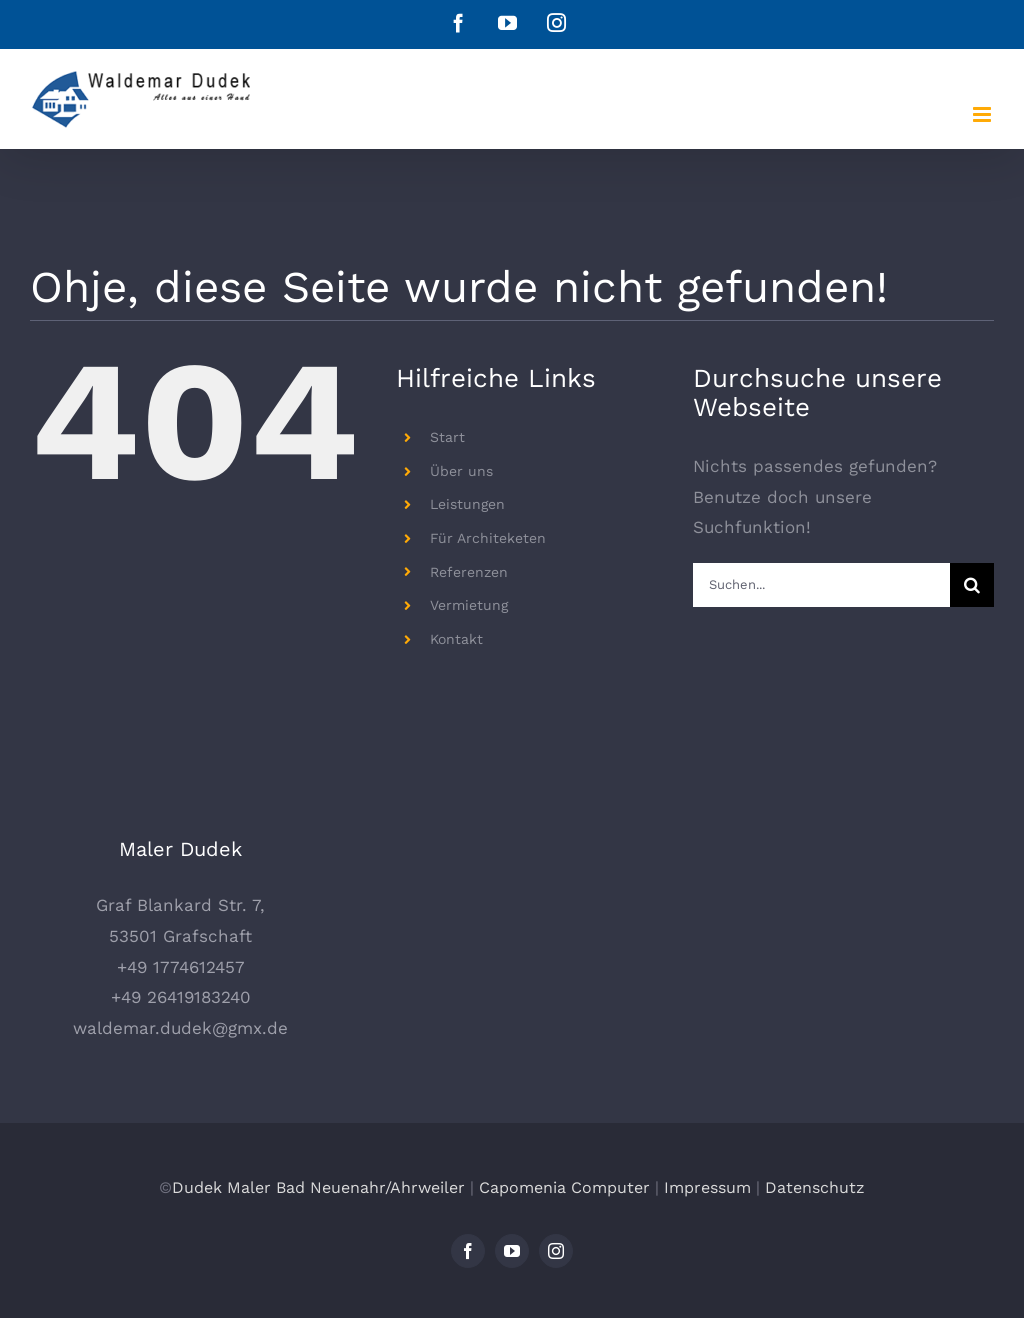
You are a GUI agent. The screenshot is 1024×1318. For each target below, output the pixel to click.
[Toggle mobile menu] (983, 114)
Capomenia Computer (564, 1187)
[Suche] (972, 585)
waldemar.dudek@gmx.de (180, 1028)
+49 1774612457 (181, 967)
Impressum (707, 1187)
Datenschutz (815, 1187)
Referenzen (469, 572)
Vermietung (469, 605)
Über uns (461, 471)
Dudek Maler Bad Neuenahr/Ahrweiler (318, 1187)
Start (447, 437)
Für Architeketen (488, 538)
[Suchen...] (821, 585)
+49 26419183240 (181, 997)
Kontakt (456, 639)
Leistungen (467, 504)
